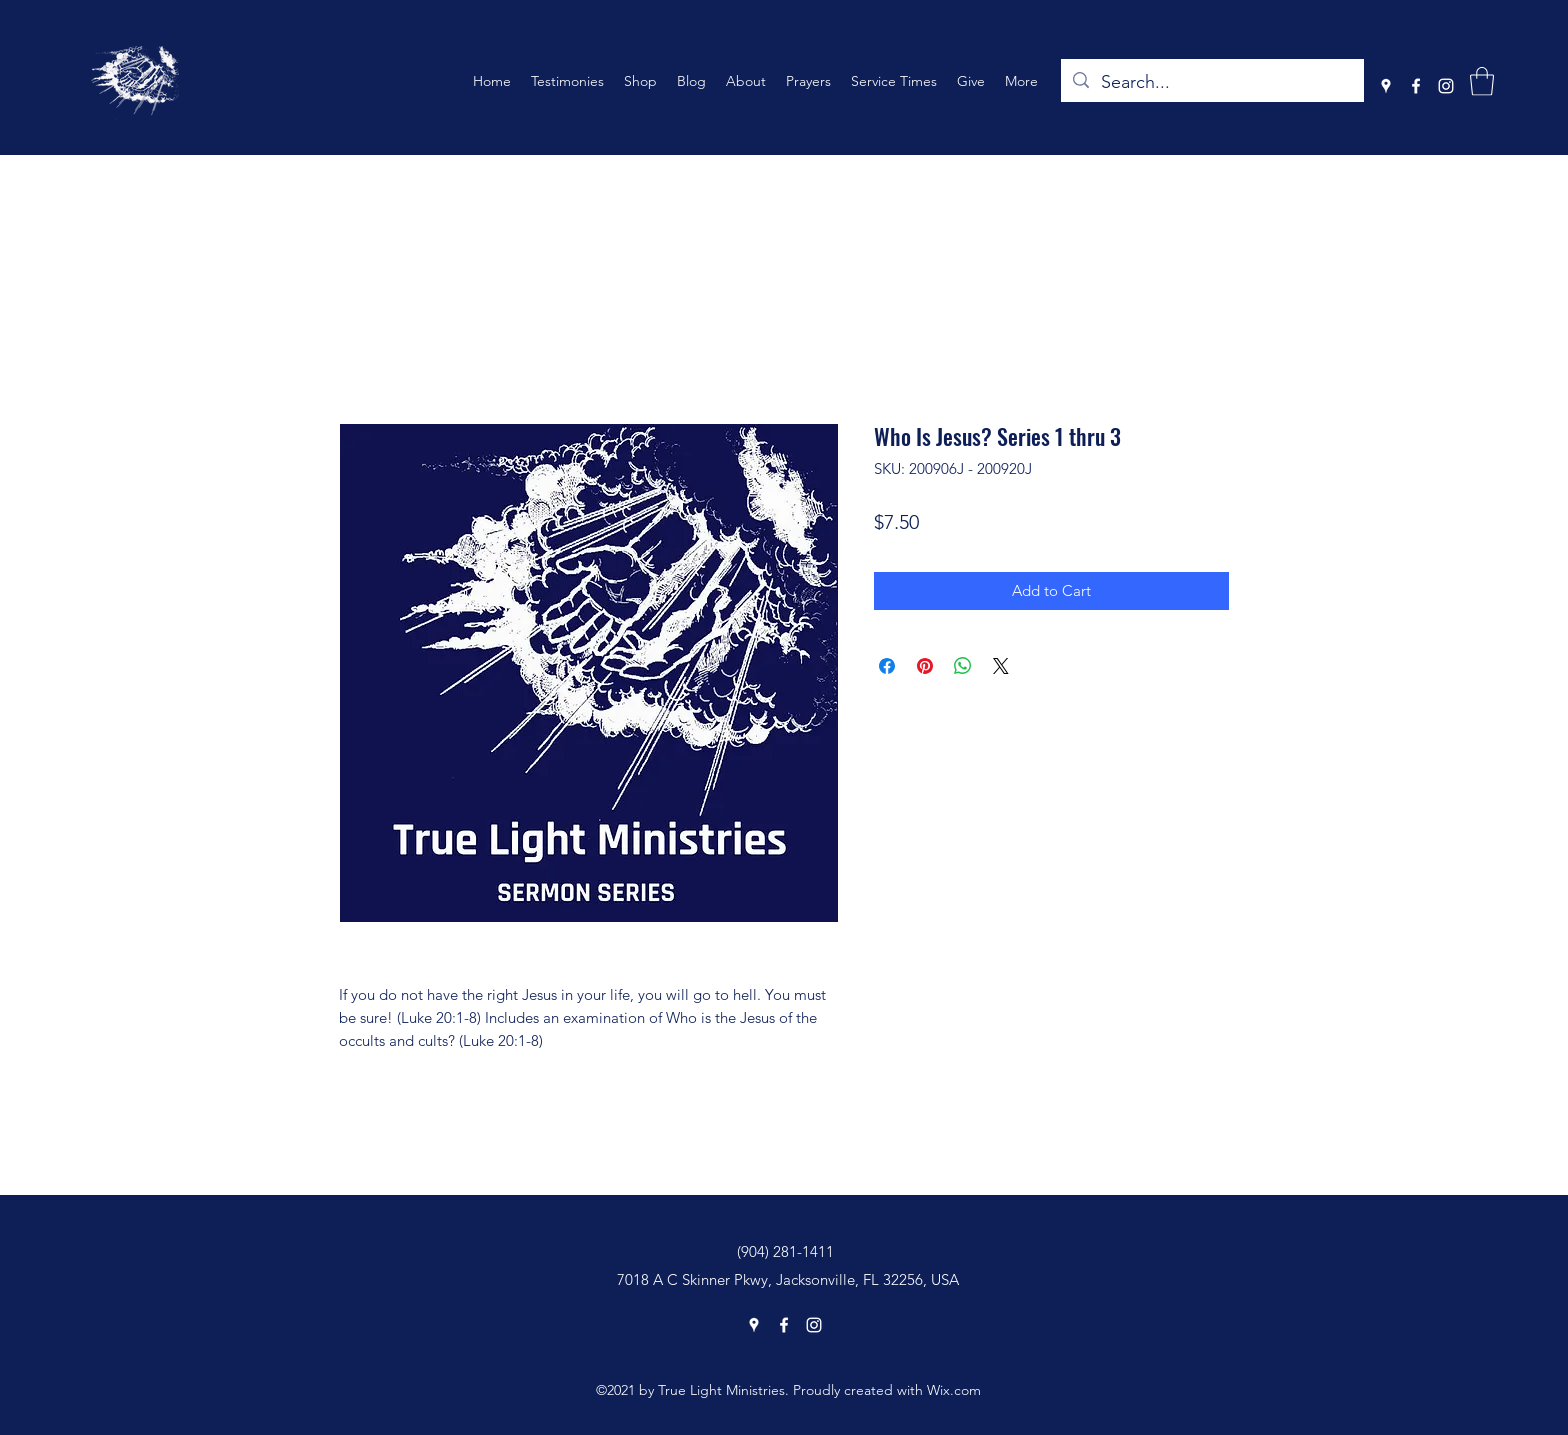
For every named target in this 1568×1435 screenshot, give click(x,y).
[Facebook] (1416, 86)
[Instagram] (1446, 86)
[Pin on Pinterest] (925, 666)
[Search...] (1211, 83)
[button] (1482, 81)
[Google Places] (1386, 86)
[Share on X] (1001, 666)
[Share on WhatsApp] (963, 666)
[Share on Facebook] (887, 666)
